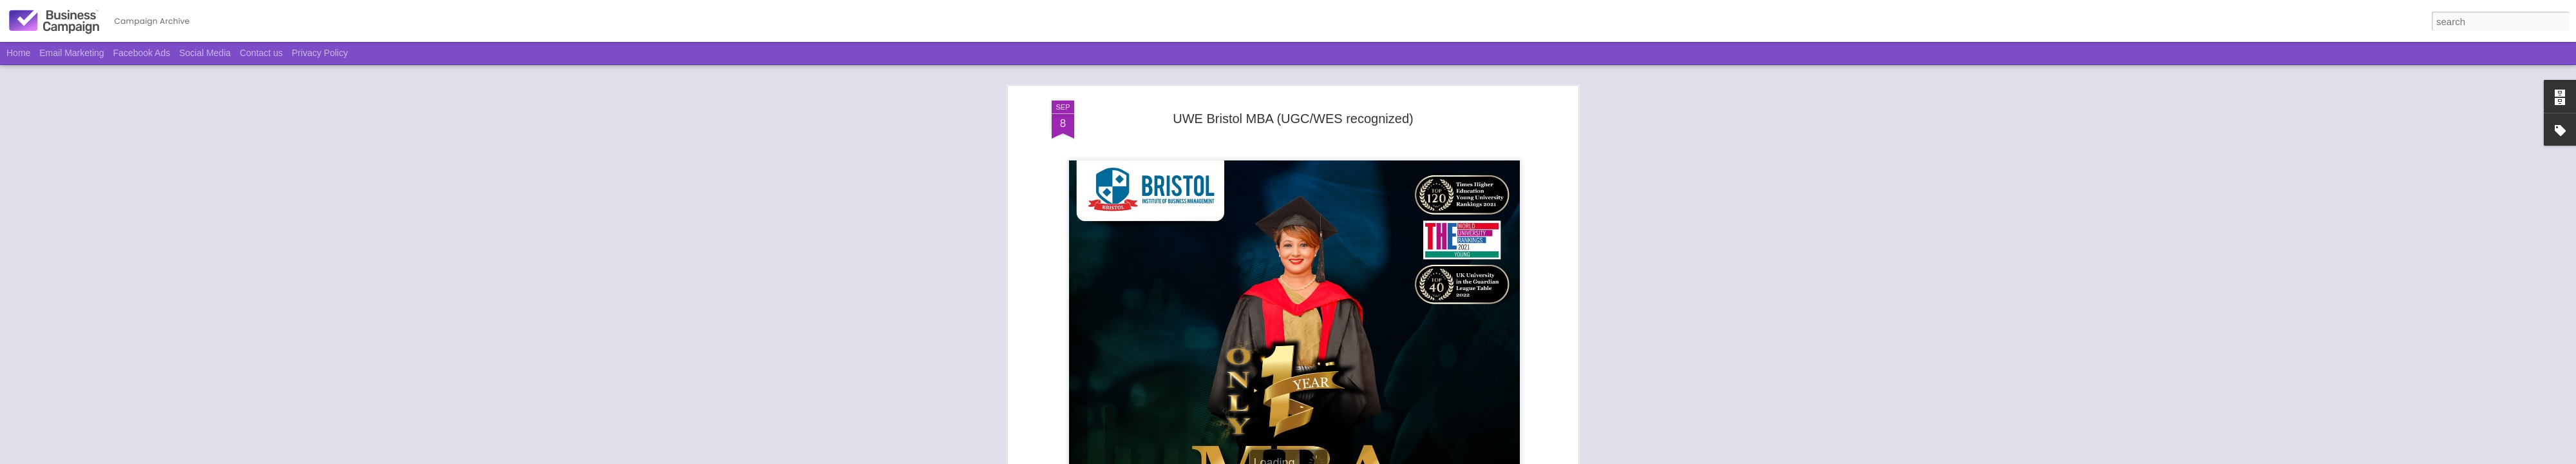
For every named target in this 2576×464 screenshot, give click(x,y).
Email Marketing (71, 53)
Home (18, 53)
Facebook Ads (142, 53)
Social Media (205, 53)
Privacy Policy (320, 53)
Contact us (261, 53)
